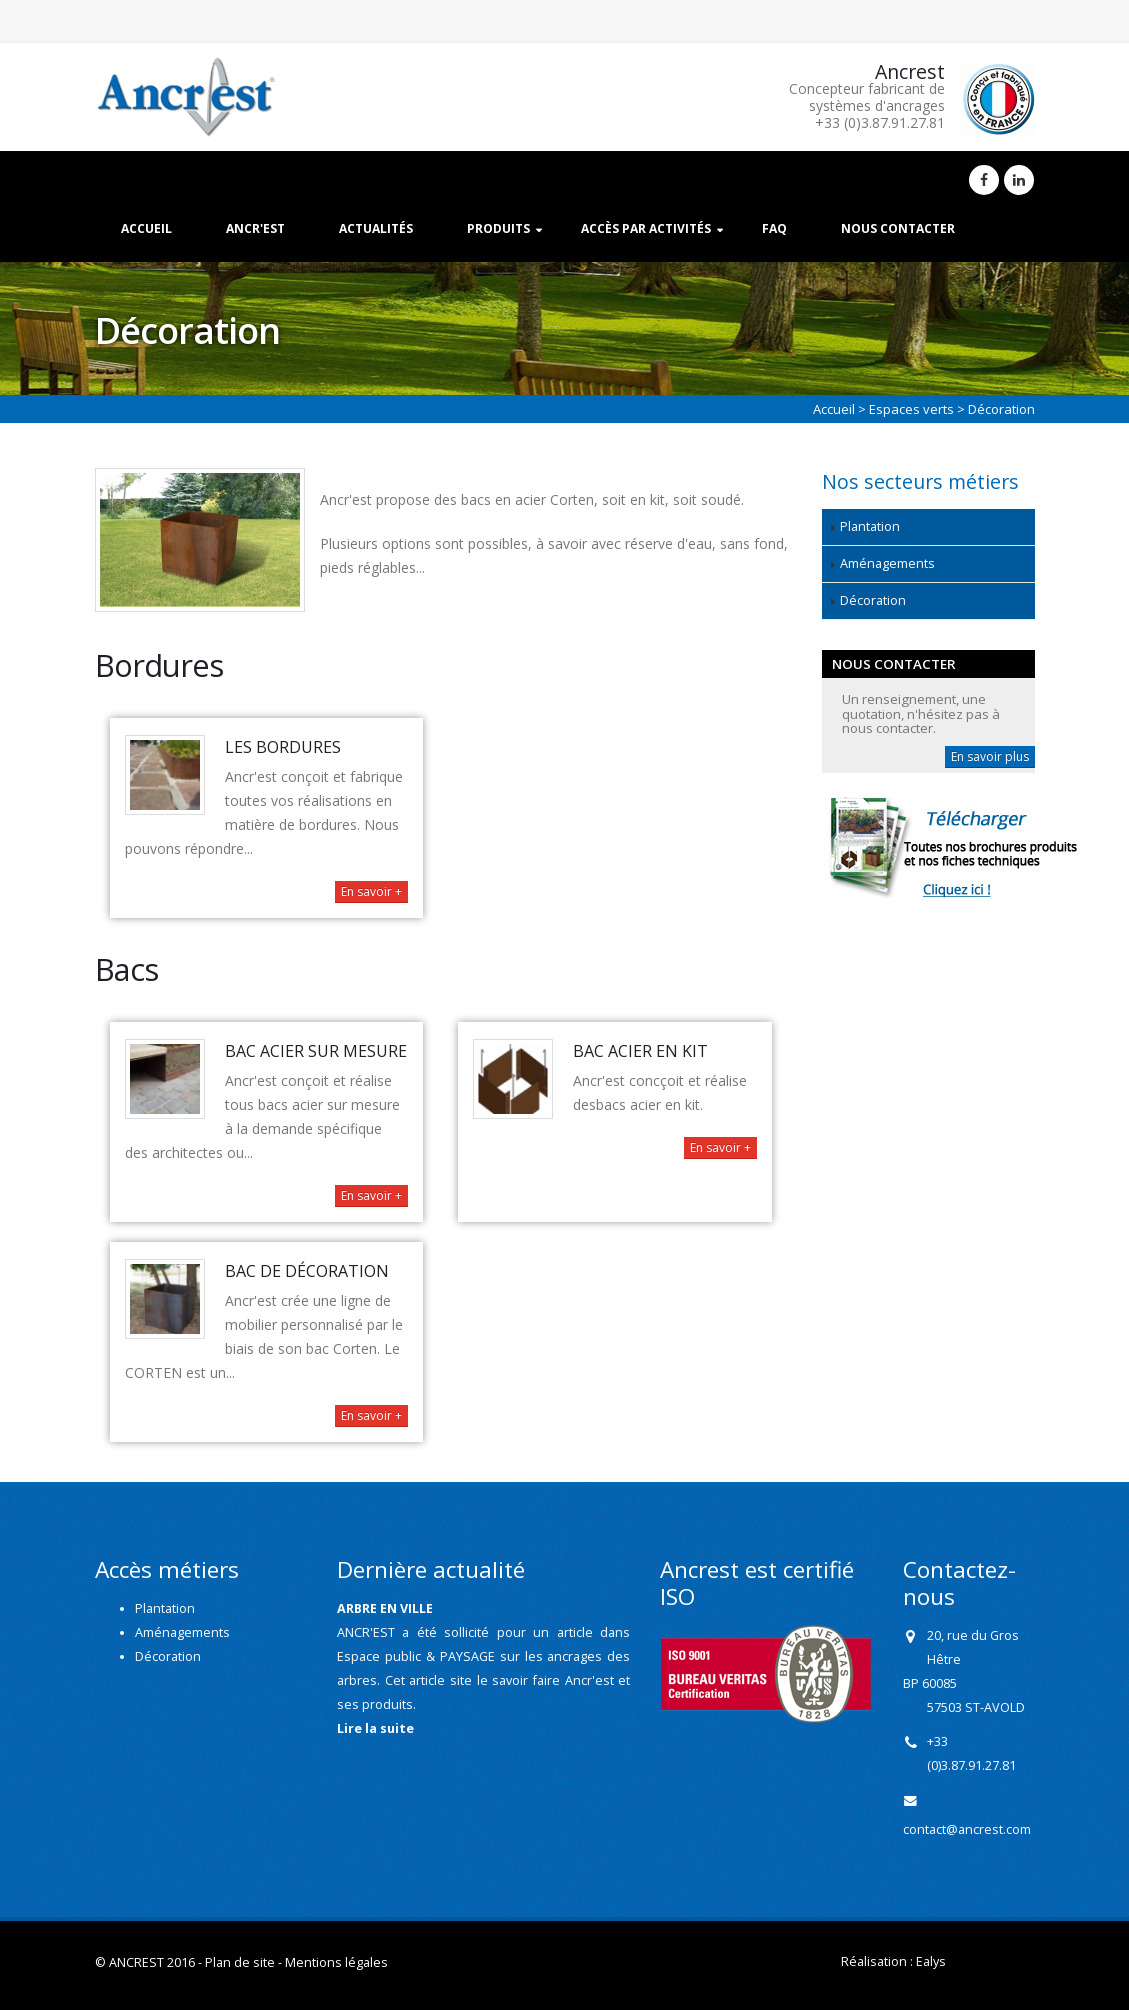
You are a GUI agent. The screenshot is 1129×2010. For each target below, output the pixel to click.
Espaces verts (911, 409)
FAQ (774, 228)
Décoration (873, 600)
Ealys (931, 1961)
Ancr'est (255, 228)
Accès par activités (646, 228)
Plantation (870, 526)
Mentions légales (336, 1962)
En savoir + (371, 891)
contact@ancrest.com (967, 1829)
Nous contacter (898, 228)
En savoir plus (990, 756)
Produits (498, 228)
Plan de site (240, 1962)
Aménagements (887, 563)
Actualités (376, 228)
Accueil (146, 228)
